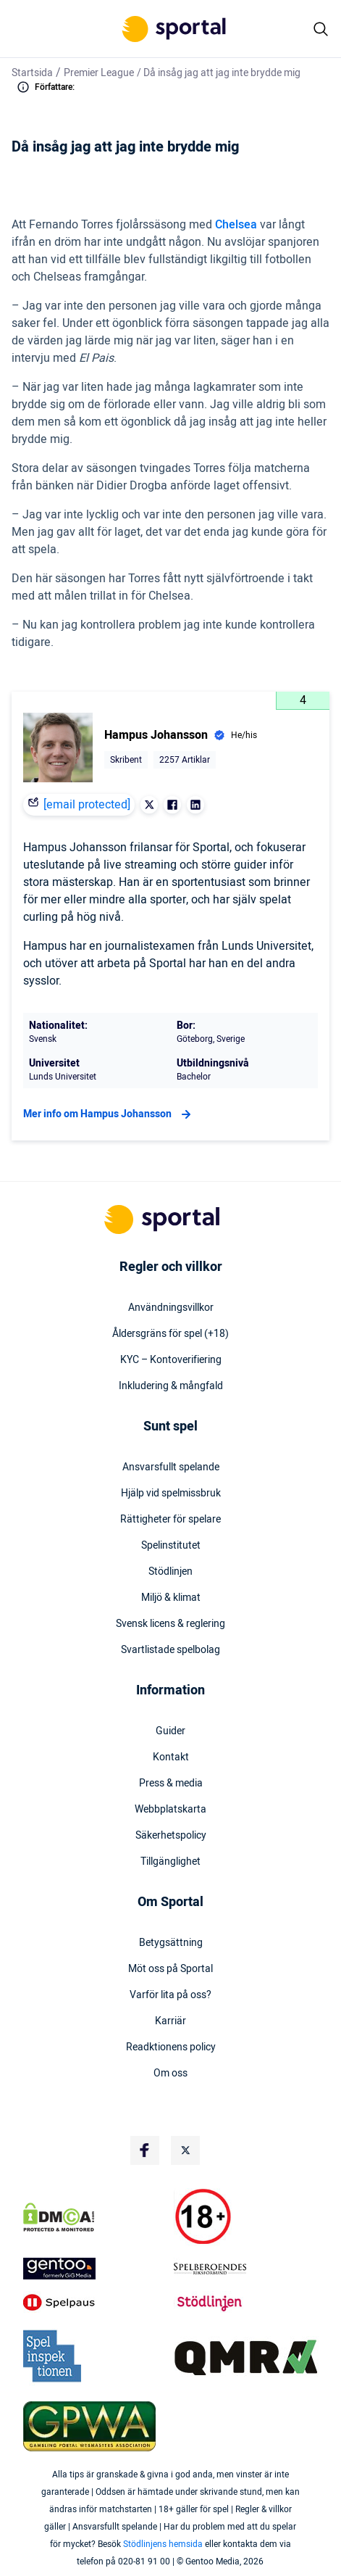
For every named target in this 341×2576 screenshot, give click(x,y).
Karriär (170, 2021)
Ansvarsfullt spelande (170, 1467)
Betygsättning (171, 1943)
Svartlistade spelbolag (170, 1650)
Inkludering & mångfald (171, 1386)
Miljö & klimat (171, 1598)
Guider (170, 1731)
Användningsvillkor (171, 1308)
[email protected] (86, 804)
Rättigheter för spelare (170, 1519)
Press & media (171, 1783)
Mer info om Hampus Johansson (109, 1114)
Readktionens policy (171, 2047)
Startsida (32, 72)
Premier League (99, 72)
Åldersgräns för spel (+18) (170, 1334)
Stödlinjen (170, 1572)
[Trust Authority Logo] (95, 2268)
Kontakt (171, 1757)
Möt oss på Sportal (170, 1969)
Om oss (170, 2073)
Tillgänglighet (170, 1862)
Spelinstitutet (171, 1545)
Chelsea (236, 224)
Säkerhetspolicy (170, 1836)
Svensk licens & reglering (170, 1624)
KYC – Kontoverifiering (171, 1360)
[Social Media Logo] (144, 2150)
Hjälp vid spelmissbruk (171, 1493)
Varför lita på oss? (170, 1995)
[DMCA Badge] (95, 2217)
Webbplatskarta (170, 1809)
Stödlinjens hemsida (163, 2544)
